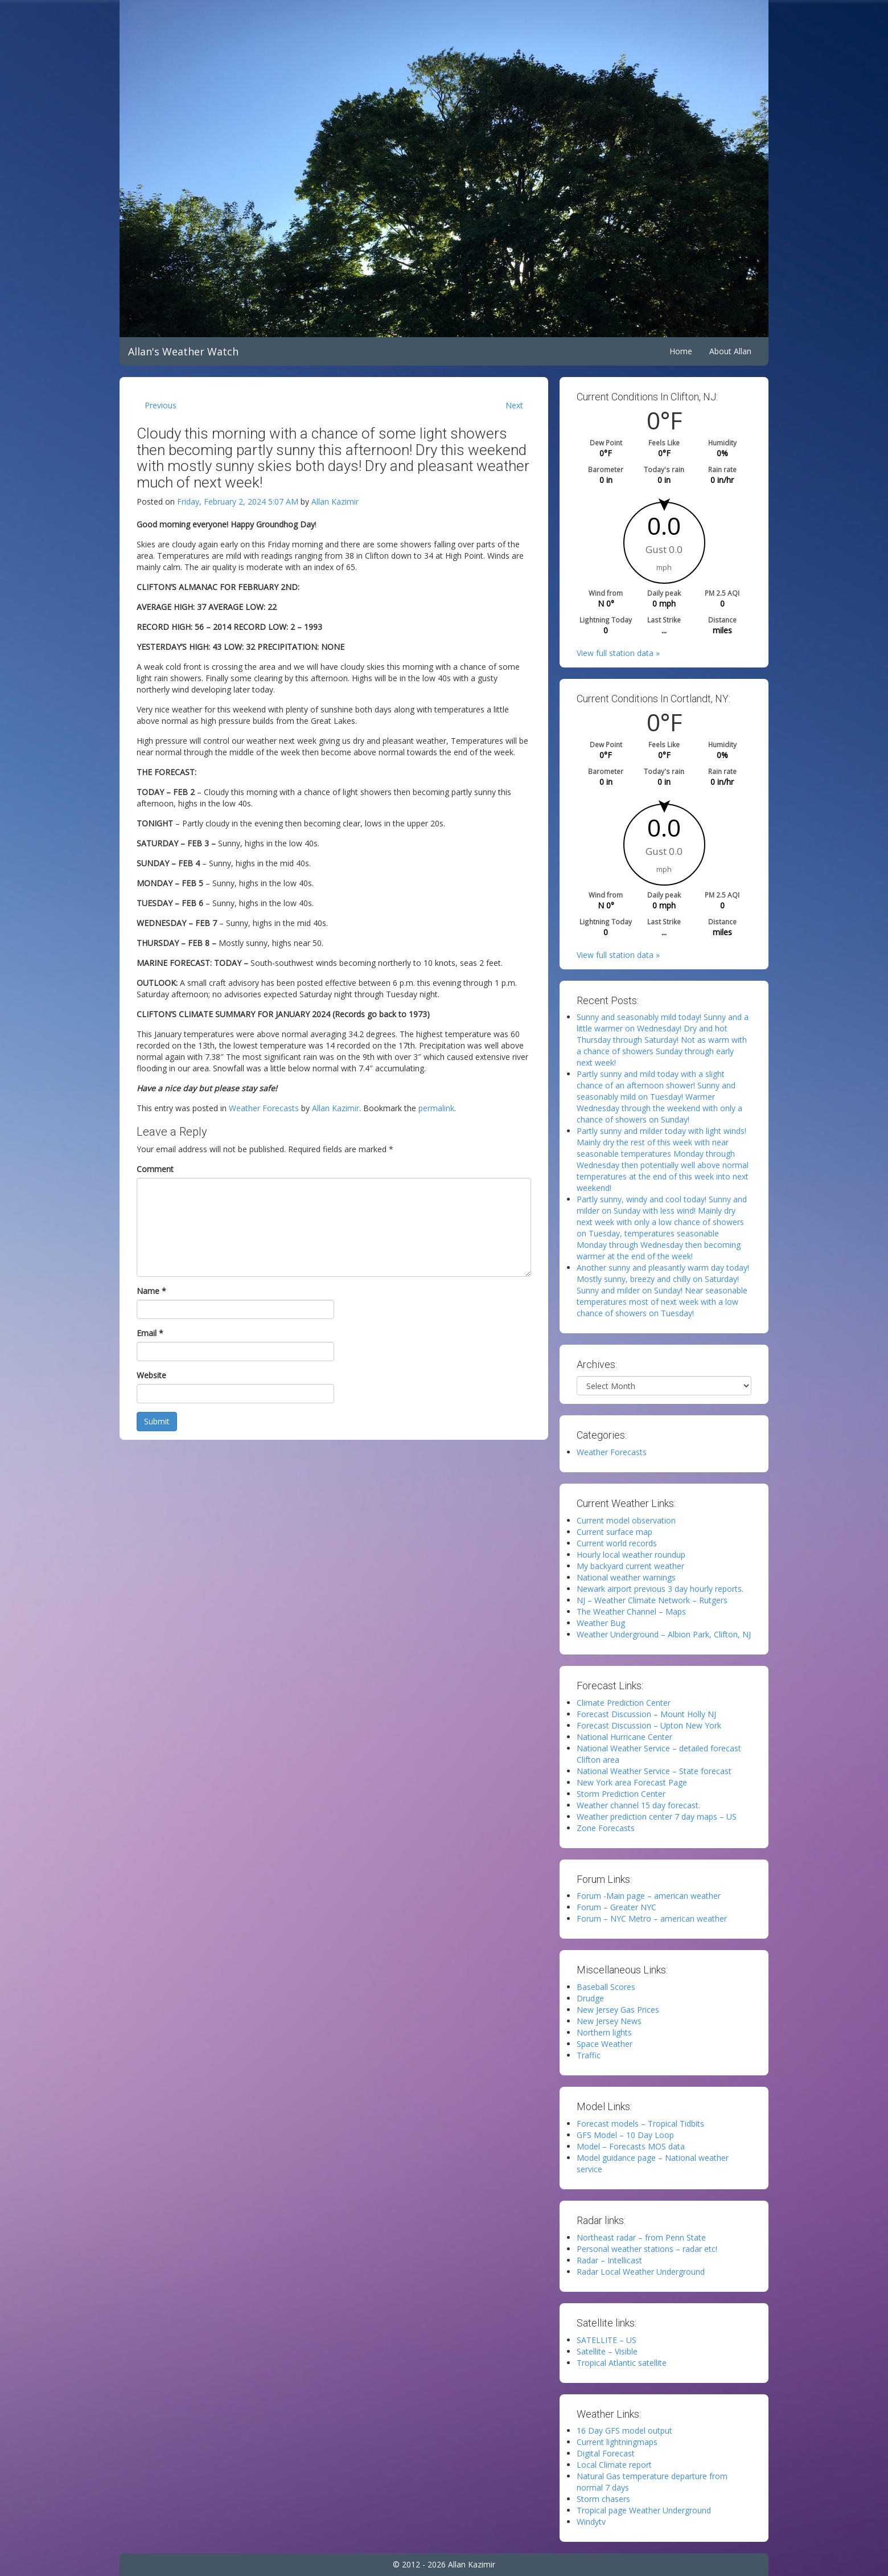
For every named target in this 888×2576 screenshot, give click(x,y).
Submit (157, 1421)
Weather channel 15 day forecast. (638, 1805)
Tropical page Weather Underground (644, 2510)
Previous (160, 405)
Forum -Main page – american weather (649, 1895)
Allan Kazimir (335, 501)
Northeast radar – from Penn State (641, 2237)
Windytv (591, 2521)
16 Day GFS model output (624, 2430)
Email (150, 1333)
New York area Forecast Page (632, 1782)
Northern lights (604, 2032)
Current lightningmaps (617, 2441)
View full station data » (618, 653)
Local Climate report (614, 2464)
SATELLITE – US (606, 2340)
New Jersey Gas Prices (618, 2009)
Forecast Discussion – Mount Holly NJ (646, 1714)
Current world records (617, 1543)
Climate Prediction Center (624, 1702)
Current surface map (614, 1531)
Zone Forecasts (606, 1828)
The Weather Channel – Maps (631, 1611)
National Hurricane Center (624, 1736)
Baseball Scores (606, 1986)
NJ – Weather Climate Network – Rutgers (652, 1600)
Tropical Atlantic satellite (622, 2362)
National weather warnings (626, 1577)
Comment (155, 1169)
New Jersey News (609, 2021)
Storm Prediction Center (621, 1793)
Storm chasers (603, 2498)
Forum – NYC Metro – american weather (652, 1918)
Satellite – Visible (607, 2351)
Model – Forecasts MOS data (631, 2146)
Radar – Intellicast (609, 2260)
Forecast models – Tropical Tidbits (640, 2123)
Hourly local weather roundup (631, 1554)
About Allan (730, 351)
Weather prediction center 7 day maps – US (657, 1816)
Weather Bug (601, 1622)
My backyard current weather (630, 1566)
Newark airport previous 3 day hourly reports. (660, 1588)
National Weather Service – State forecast (654, 1771)
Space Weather (604, 2043)
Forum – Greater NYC (616, 1907)
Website (151, 1375)
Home (680, 351)
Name (151, 1290)
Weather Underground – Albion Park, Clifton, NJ (664, 1634)
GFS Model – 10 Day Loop (625, 2134)
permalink (436, 1108)
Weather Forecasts (264, 1108)
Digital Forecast (606, 2453)
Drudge (590, 1998)
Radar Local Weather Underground (641, 2271)
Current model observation (626, 1520)
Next (514, 405)
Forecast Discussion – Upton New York (649, 1725)
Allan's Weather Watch (183, 351)
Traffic (589, 2055)
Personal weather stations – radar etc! (647, 2248)
